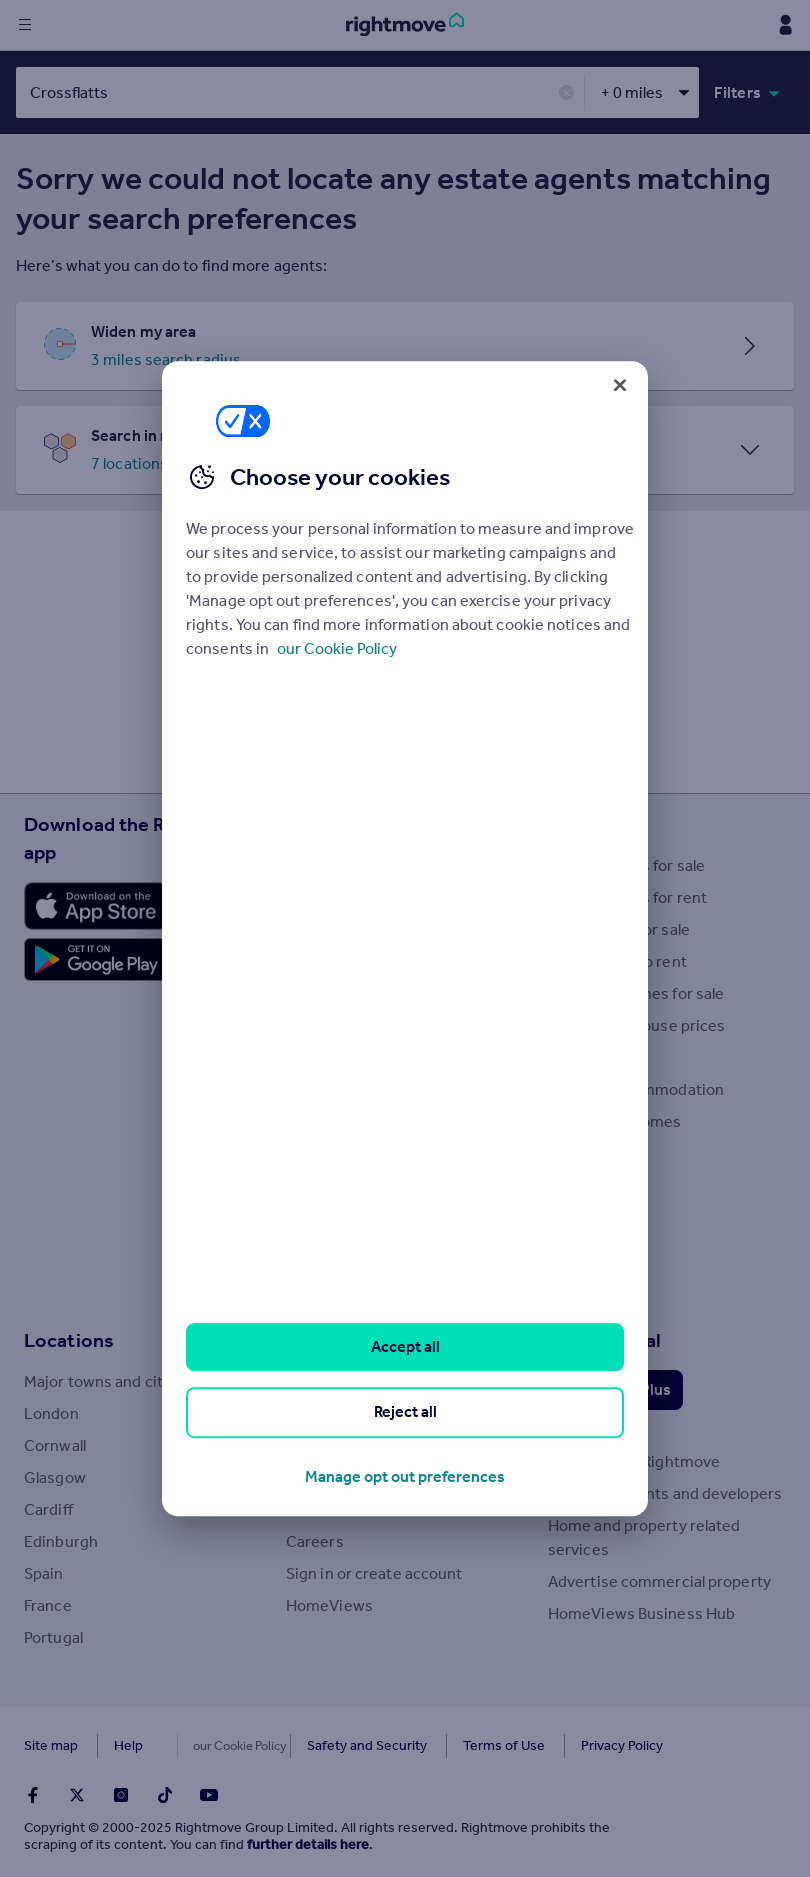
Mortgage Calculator (358, 1217)
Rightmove (335, 1340)
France (48, 1605)
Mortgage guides (347, 1281)
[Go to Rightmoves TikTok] (165, 1795)
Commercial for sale (619, 929)
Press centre (331, 1445)
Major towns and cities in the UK (138, 1381)
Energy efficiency (348, 1153)
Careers (315, 1541)
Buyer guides (332, 993)
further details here (308, 1844)
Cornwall (55, 1445)
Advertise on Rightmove (634, 1461)
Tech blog (319, 1381)
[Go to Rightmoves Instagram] (121, 1795)
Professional (604, 1340)
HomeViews (329, 1605)
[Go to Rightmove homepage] (405, 25)
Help (128, 1745)
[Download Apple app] (96, 906)
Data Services (597, 1429)
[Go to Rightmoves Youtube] (209, 1795)
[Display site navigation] (25, 25)
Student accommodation (636, 1089)
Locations (69, 1340)
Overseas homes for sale (636, 993)
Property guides (343, 929)
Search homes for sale (626, 865)
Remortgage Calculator (367, 1249)
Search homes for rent (627, 897)
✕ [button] (566, 93)
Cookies (204, 1745)
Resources (333, 824)
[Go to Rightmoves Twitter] (77, 1795)
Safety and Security (325, 1745)
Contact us (325, 1509)
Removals (320, 1121)
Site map (51, 1745)
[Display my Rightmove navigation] (785, 25)
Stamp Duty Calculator (365, 865)
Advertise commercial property (659, 1581)
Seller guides (331, 1025)
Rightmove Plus (615, 1389)
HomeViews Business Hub (641, 1613)
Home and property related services (644, 1537)
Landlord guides (343, 1089)
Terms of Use (462, 1745)
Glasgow (55, 1477)
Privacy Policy (580, 1745)
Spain (44, 1573)
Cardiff (48, 1509)
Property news (338, 961)
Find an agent (595, 1057)
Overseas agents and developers (665, 1493)
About (308, 1413)
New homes (590, 1153)
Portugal (53, 1637)
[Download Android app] (96, 962)
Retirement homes (615, 1121)
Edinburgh (61, 1541)
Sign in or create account (374, 1573)
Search (579, 824)
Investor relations (349, 1477)
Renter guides (335, 1057)
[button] (405, 346)
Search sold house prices (636, 1025)
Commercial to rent (617, 961)
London (51, 1413)
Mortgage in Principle (361, 1185)
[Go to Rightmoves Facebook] (33, 1795)
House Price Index (350, 897)
